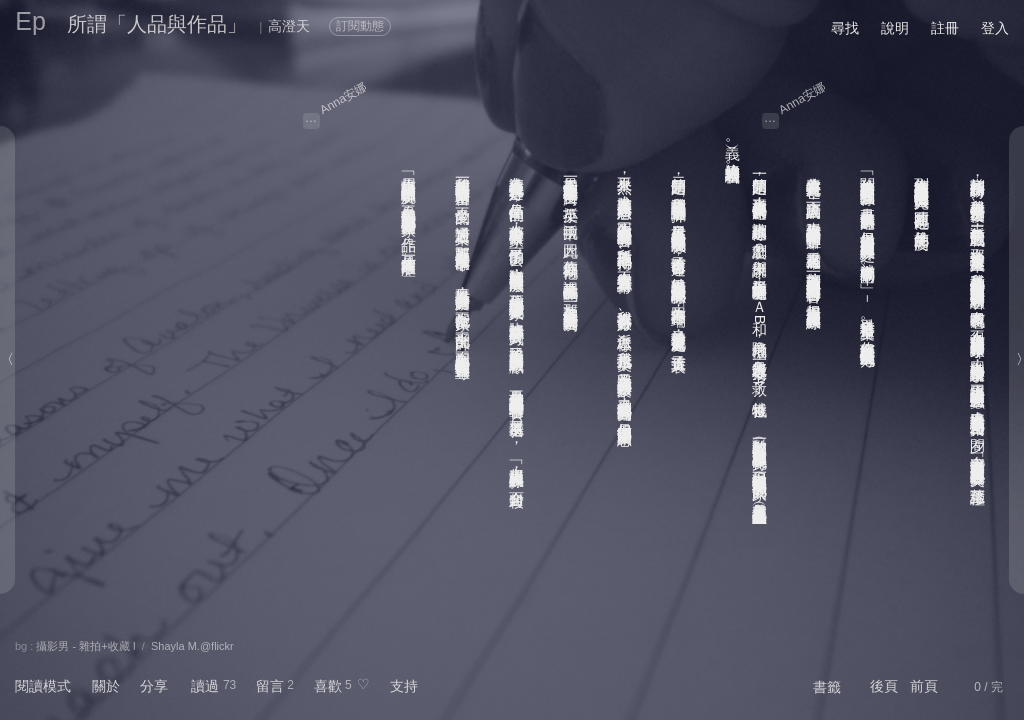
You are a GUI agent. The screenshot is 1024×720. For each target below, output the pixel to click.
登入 (995, 28)
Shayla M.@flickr (192, 646)
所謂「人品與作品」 (157, 24)
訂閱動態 (360, 26)
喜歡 (328, 686)
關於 (106, 686)
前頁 (924, 686)
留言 (270, 686)
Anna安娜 (343, 98)
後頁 (884, 686)
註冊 (945, 28)
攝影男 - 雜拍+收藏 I (85, 646)
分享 (154, 686)
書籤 (827, 687)
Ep (30, 21)
